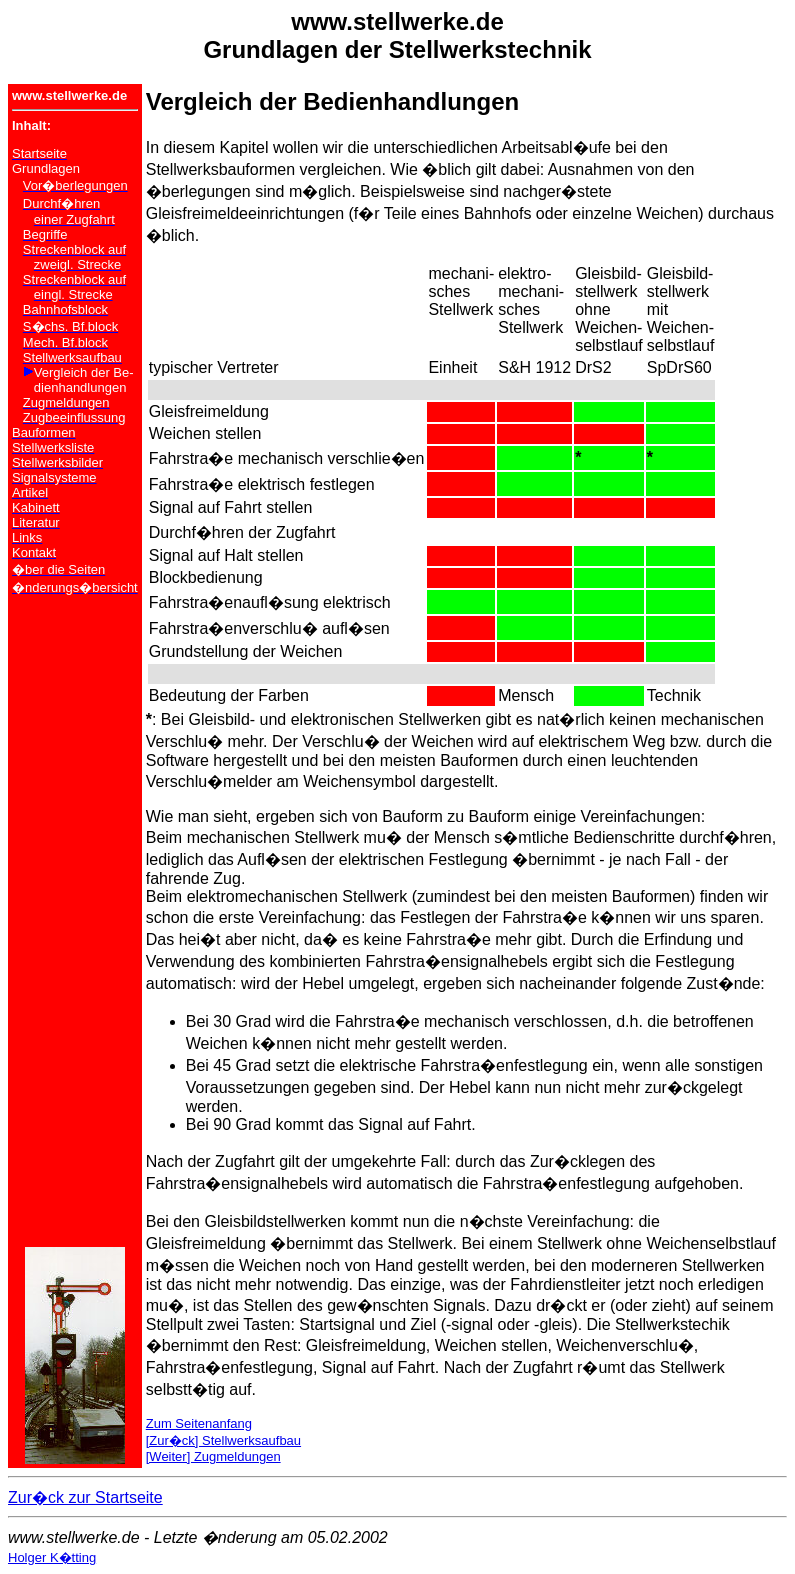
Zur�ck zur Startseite (85, 1497)
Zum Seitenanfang (199, 1423)
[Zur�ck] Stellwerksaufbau (223, 1440)
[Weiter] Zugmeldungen (213, 1456)
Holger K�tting (52, 1557)
